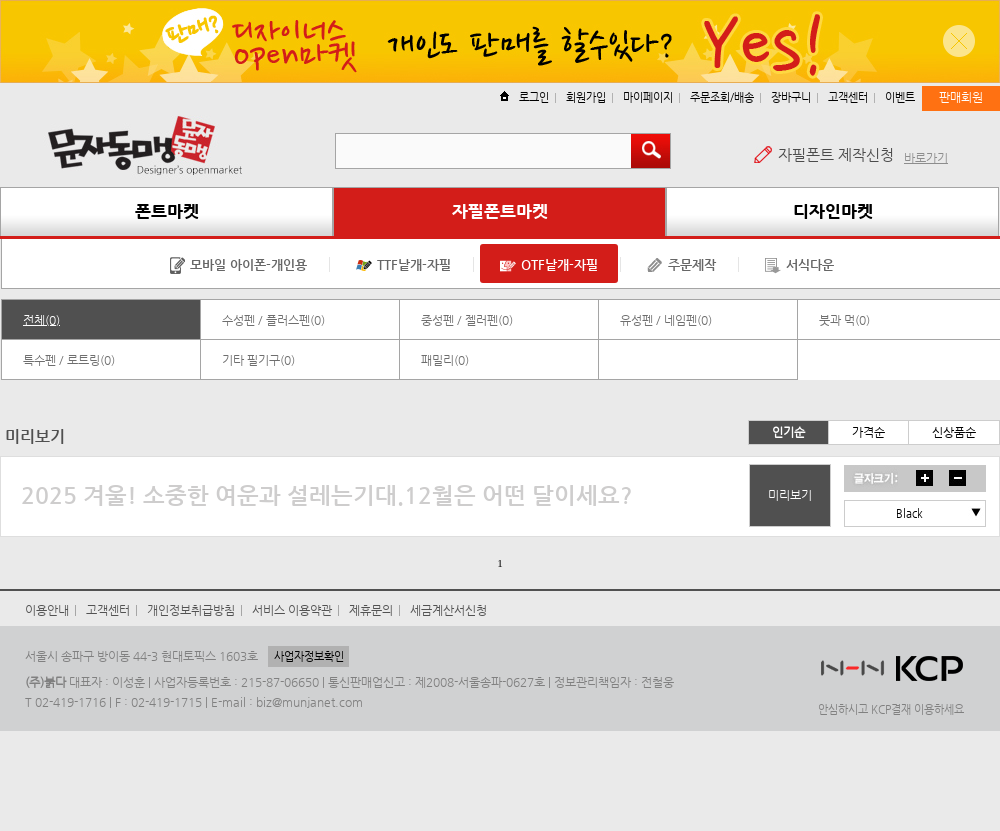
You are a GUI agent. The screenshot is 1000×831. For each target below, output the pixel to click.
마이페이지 (648, 97)
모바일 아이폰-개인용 (238, 265)
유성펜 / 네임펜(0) (666, 320)
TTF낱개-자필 (403, 265)
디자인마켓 (833, 211)
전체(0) (41, 320)
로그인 (524, 97)
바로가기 (926, 158)
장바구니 (791, 97)
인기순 (788, 432)
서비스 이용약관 (292, 610)
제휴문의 (371, 610)
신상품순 (954, 432)
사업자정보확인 (309, 656)
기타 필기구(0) (258, 360)
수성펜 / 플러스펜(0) (273, 320)
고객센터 (848, 97)
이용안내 (47, 610)
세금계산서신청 (448, 610)
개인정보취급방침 (191, 610)
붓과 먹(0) (844, 320)
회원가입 (586, 97)
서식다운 (799, 265)
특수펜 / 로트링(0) (69, 360)
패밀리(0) (445, 360)
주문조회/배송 (722, 97)
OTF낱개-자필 (549, 265)
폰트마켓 (167, 211)
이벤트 (900, 97)
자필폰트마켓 (500, 211)
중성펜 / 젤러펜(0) (467, 320)
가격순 (868, 432)
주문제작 (681, 265)
